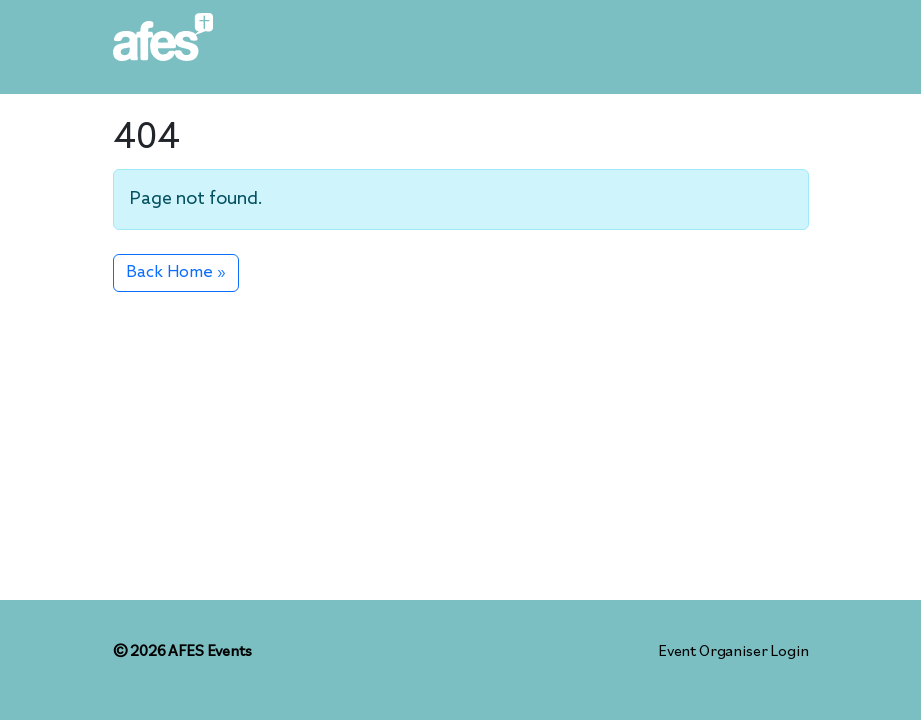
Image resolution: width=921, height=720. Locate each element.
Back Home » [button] (176, 272)
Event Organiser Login (733, 652)
